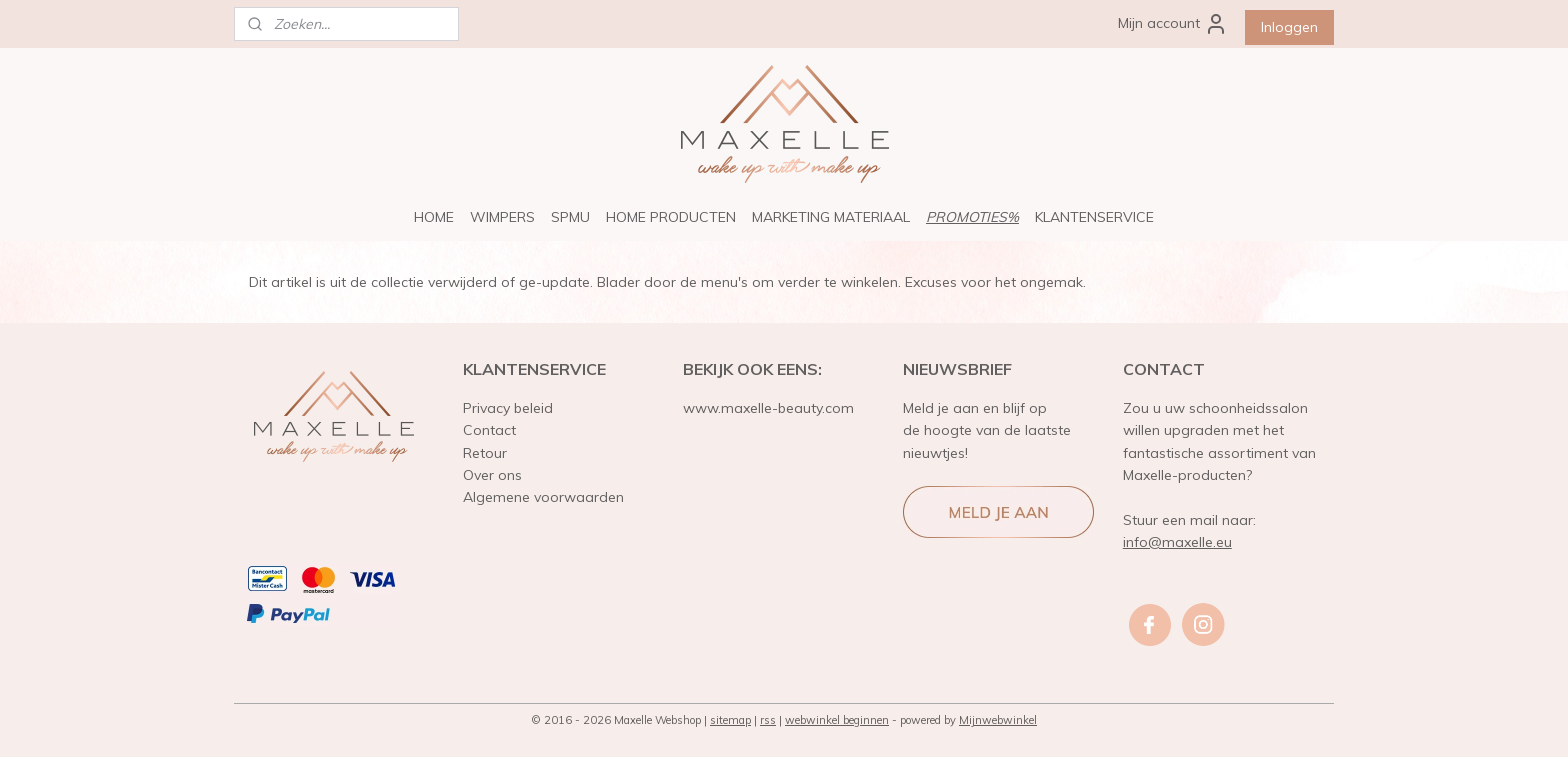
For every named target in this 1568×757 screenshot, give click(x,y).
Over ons (492, 475)
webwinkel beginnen (837, 720)
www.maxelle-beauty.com (768, 408)
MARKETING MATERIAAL (831, 217)
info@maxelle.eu (1177, 542)
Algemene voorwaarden (543, 497)
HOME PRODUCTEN (671, 217)
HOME (434, 217)
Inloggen (1289, 27)
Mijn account (1173, 24)
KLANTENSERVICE (1094, 217)
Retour (485, 453)
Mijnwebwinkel (998, 720)
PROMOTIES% (972, 217)
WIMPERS (502, 217)
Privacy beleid (508, 408)
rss (768, 720)
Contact (489, 430)
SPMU (570, 217)
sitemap (730, 720)
